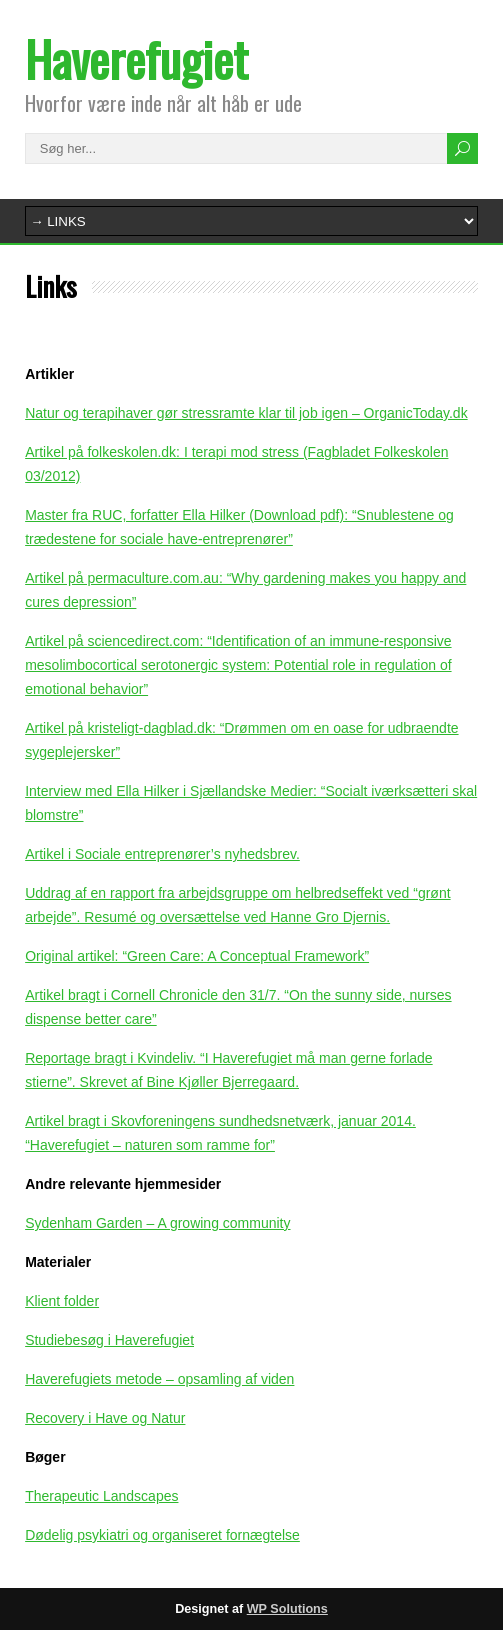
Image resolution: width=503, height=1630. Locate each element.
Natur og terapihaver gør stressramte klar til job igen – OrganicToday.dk (246, 413)
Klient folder (62, 1301)
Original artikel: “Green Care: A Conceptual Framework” (197, 956)
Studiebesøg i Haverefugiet (109, 1340)
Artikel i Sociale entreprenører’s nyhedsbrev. (162, 854)
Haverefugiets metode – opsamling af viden (159, 1379)
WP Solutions (287, 1609)
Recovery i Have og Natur (105, 1418)
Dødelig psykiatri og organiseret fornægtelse (162, 1535)
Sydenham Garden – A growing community (157, 1223)
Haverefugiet (136, 58)
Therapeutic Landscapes (101, 1496)
